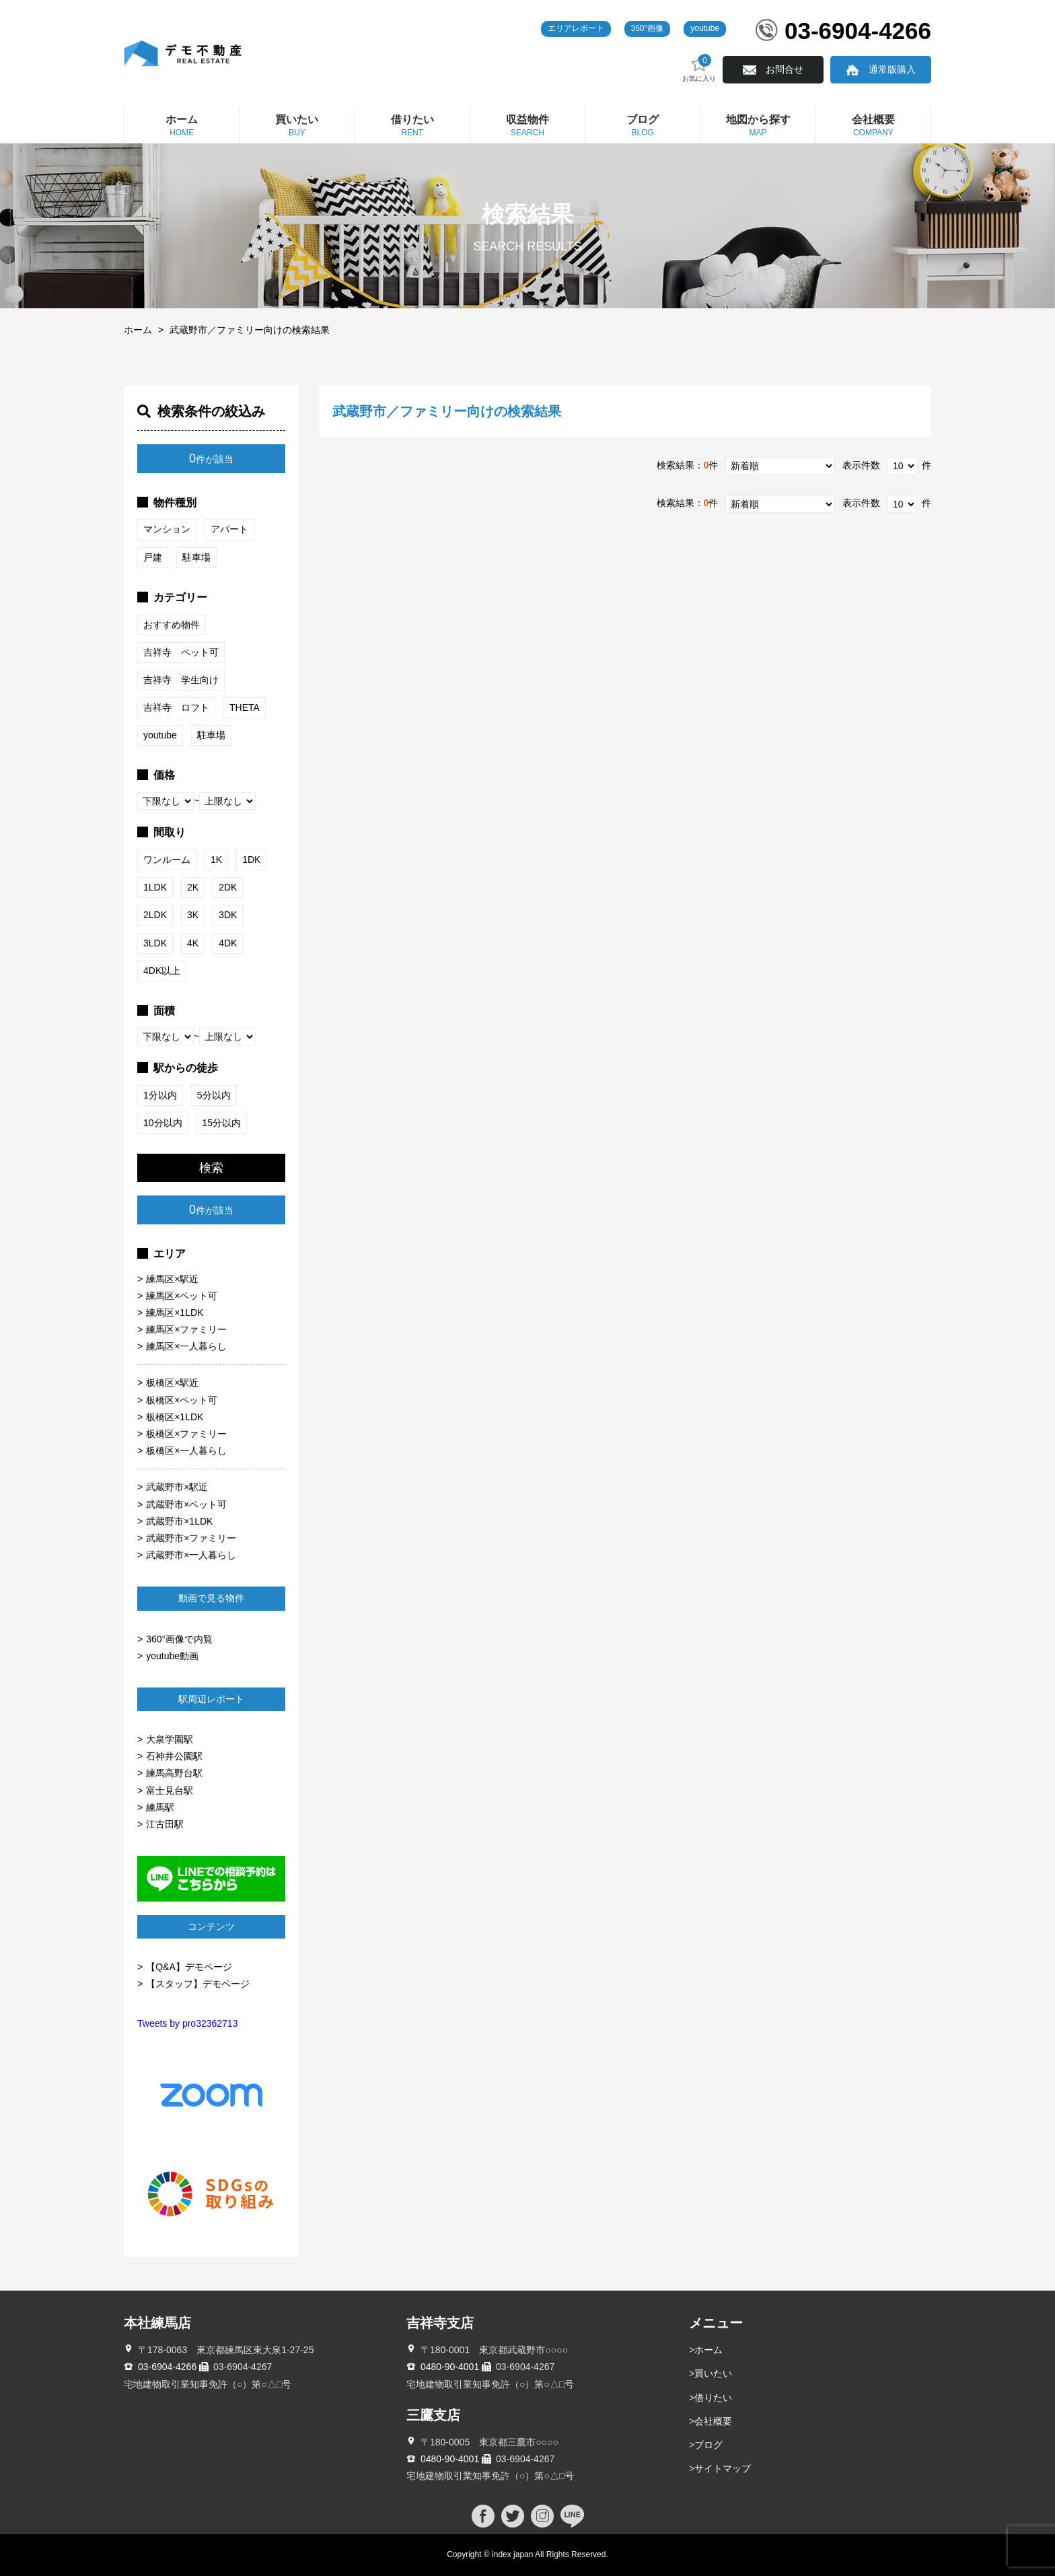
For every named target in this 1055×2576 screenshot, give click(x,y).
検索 (211, 1168)
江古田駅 (165, 1824)
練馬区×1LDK (174, 1312)
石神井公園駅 (174, 1756)
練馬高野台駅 (174, 1773)
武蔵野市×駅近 (177, 1487)
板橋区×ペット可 (181, 1400)
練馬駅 (160, 1807)
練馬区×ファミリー (186, 1329)
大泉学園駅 (169, 1739)
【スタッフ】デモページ (198, 1983)
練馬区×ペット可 (181, 1295)
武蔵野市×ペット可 (186, 1504)
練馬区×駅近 (172, 1279)
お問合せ (784, 69)
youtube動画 (172, 1655)
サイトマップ (722, 2468)
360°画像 (647, 28)
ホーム (138, 329)
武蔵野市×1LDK (179, 1521)
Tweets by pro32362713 (187, 2023)
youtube (704, 28)
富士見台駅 (169, 1790)
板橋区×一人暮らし (186, 1450)
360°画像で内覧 (179, 1639)
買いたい (713, 2373)
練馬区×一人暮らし (186, 1346)
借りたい (713, 2397)
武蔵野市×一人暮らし (191, 1555)
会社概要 (713, 2421)
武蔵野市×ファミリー (191, 1538)
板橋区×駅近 (172, 1382)
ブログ (708, 2444)
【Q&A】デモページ (189, 1966)
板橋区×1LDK (174, 1417)
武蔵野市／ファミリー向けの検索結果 (250, 329)
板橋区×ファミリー (186, 1433)
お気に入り (699, 68)
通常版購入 (892, 69)
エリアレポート (576, 28)
